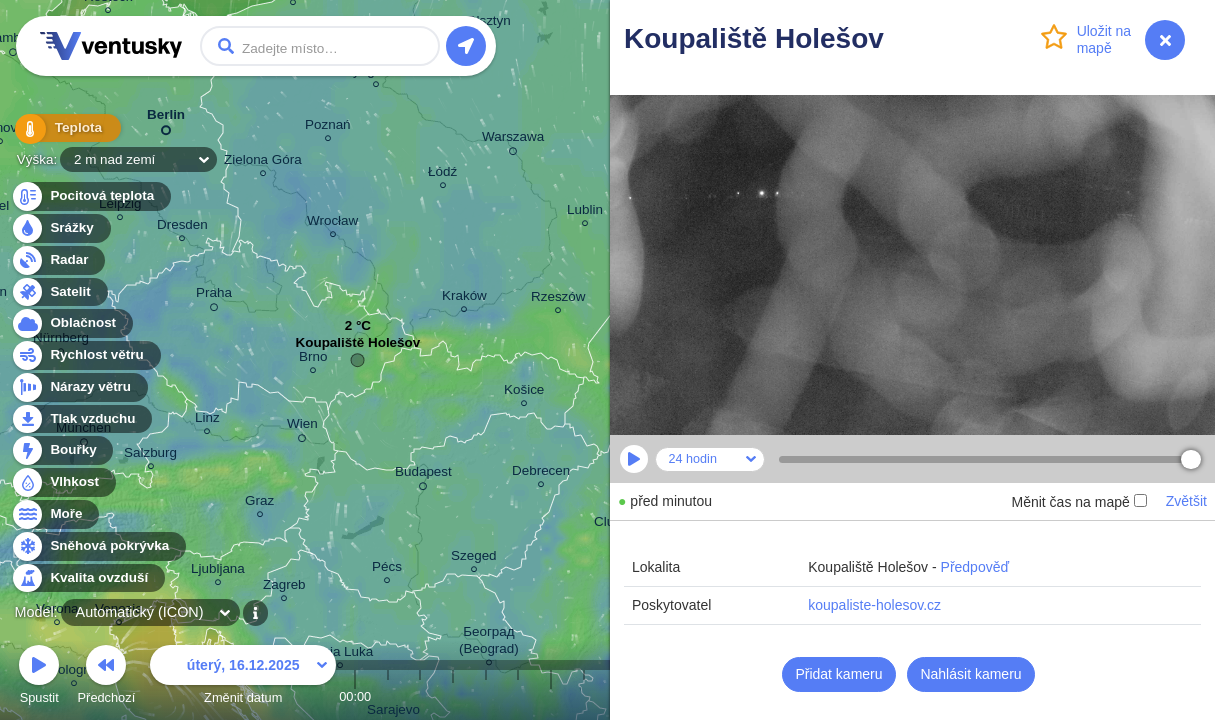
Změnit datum (243, 677)
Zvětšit (1186, 501)
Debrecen (541, 473)
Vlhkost (63, 482)
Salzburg (150, 455)
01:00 (388, 696)
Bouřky (62, 450)
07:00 (584, 696)
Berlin (166, 118)
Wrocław (332, 223)
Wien (302, 427)
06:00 (551, 696)
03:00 (453, 696)
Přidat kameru (838, 674)
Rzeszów (558, 299)
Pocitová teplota (90, 196)
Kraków (464, 298)
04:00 (486, 696)
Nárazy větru (79, 387)
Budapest (423, 475)
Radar (58, 260)
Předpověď (975, 567)
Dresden (182, 227)
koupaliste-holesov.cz (874, 605)
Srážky (60, 228)
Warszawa (513, 140)
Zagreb (284, 587)
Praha (214, 296)
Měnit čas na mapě (1078, 502)
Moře (55, 514)
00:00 (355, 696)
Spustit (39, 677)
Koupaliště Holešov (358, 347)
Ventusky (108, 46)
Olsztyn (488, 23)
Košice (524, 392)
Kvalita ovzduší (87, 578)
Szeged (474, 558)
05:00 (518, 696)
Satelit (59, 292)
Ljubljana (218, 571)
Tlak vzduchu (81, 419)
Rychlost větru (85, 355)
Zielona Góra (263, 162)
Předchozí (107, 677)
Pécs (387, 569)
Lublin (585, 212)
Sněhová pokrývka (98, 546)
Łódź (442, 174)
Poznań (328, 127)
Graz (259, 503)
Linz (207, 420)
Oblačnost (71, 323)
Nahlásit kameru (970, 674)
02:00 (420, 696)
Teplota (62, 129)
